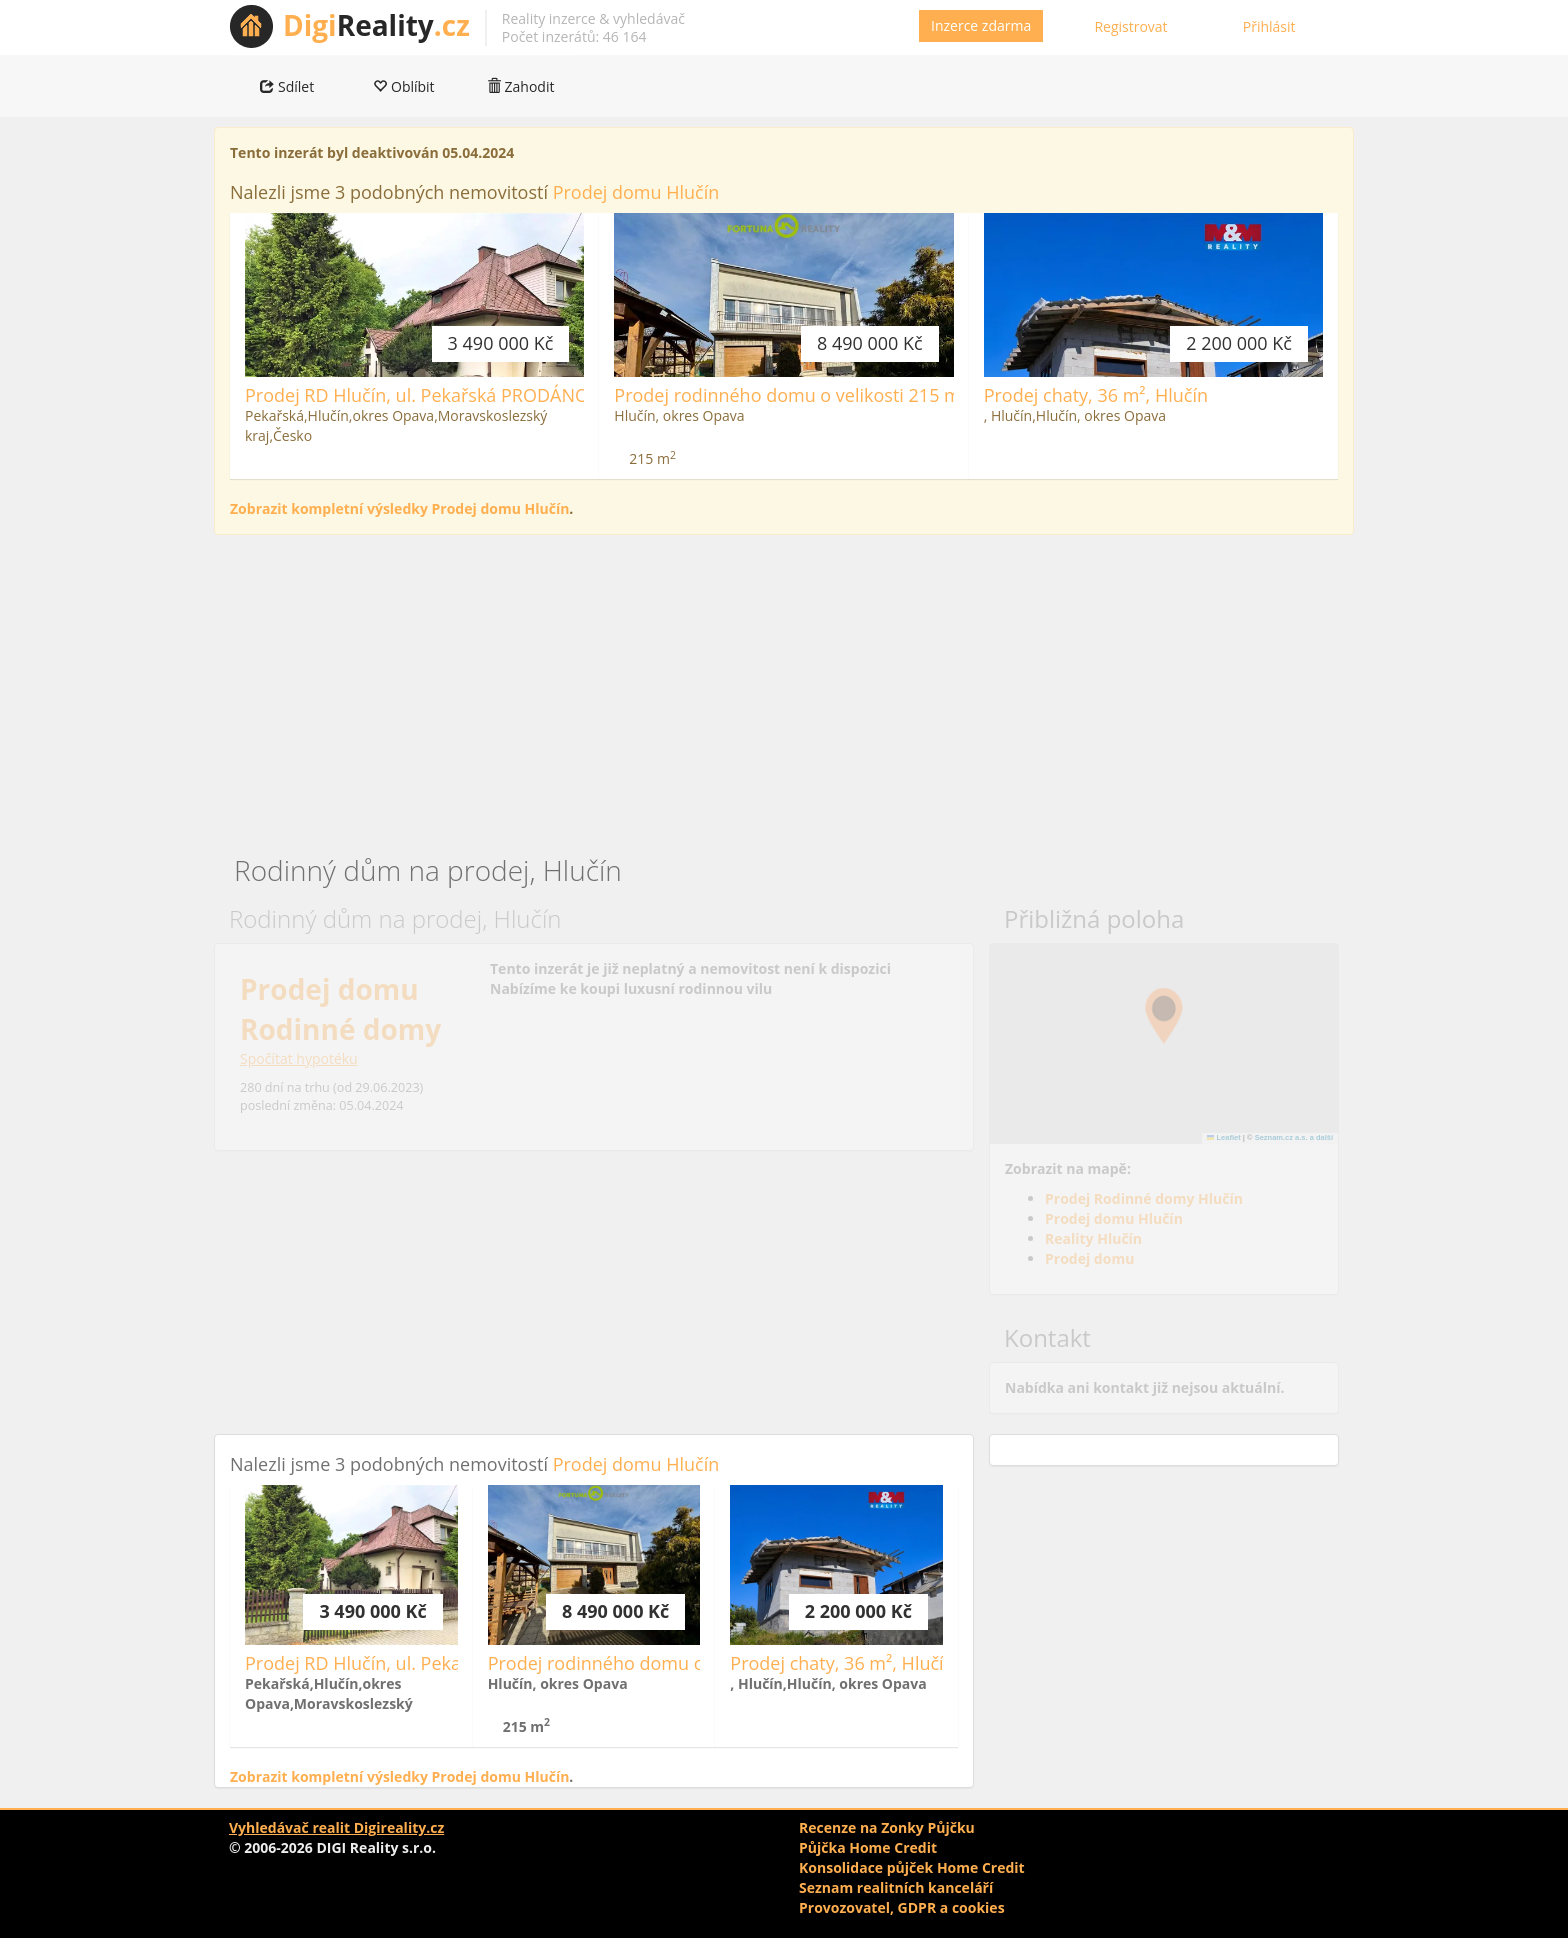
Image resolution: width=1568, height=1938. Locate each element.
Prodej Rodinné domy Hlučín (1144, 1198)
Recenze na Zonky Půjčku (887, 1827)
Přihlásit (1269, 26)
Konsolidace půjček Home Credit (912, 1867)
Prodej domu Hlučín (636, 192)
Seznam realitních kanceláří (896, 1887)
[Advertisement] (784, 695)
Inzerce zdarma (981, 25)
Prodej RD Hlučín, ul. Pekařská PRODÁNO (417, 395)
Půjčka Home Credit (868, 1847)
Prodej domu (1089, 1258)
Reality (376, 25)
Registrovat (1130, 26)
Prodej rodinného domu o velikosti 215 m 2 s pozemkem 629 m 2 (886, 395)
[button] (1164, 1016)
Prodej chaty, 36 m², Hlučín (1096, 395)
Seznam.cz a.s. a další (1294, 1137)
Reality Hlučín (1093, 1238)
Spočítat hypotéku (299, 1058)
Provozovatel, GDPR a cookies (902, 1907)
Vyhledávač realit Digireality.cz (336, 1827)
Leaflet (1224, 1137)
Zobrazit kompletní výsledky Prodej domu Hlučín (399, 508)
